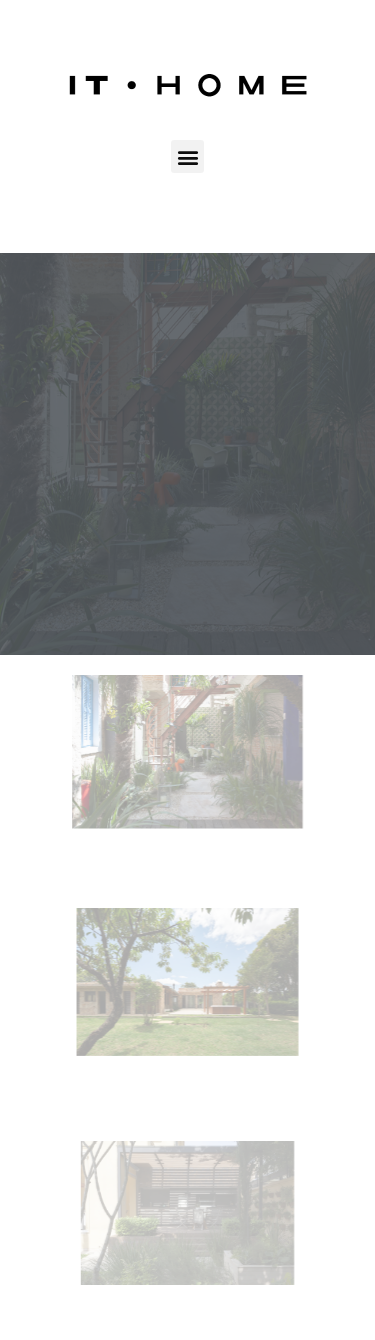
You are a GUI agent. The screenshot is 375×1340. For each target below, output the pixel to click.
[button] (187, 156)
